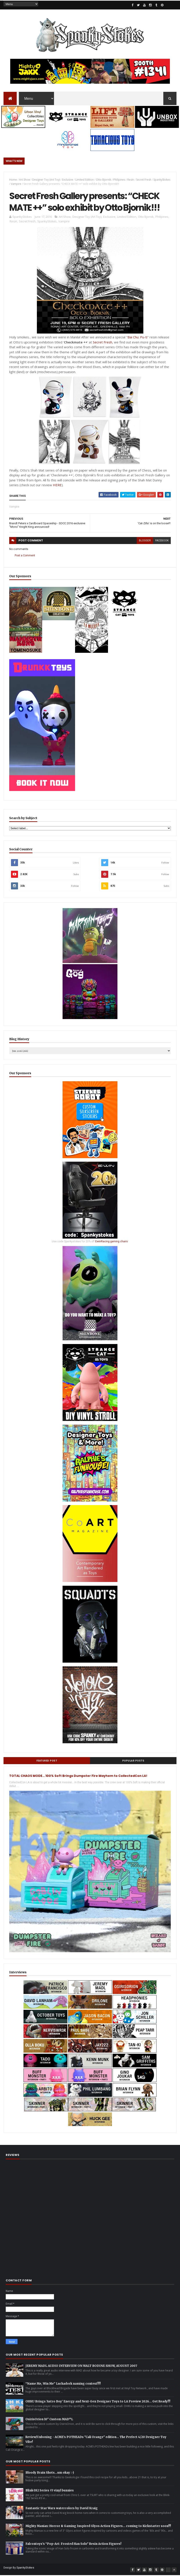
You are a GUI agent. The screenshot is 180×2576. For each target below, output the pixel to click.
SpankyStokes (161, 180)
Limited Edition (84, 180)
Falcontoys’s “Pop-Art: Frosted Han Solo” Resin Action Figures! (73, 2544)
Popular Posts (133, 1761)
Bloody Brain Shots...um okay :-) (49, 2473)
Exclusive (67, 180)
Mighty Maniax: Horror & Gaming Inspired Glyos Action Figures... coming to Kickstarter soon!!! (98, 2527)
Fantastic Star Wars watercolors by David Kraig (61, 2509)
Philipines (119, 180)
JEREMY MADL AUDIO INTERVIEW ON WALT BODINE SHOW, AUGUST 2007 (81, 2366)
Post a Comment (25, 556)
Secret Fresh (143, 180)
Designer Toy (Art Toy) (46, 180)
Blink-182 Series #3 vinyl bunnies (49, 2491)
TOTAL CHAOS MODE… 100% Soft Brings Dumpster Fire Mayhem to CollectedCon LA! (78, 1776)
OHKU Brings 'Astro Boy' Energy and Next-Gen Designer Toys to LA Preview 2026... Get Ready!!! (97, 2402)
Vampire (16, 184)
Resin (130, 180)
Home (13, 180)
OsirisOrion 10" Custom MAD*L (49, 2420)
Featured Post (46, 1761)
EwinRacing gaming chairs (111, 1242)
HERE (57, 485)
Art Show (24, 180)
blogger (145, 541)
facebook (162, 541)
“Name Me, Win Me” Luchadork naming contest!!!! (63, 2384)
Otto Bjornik (103, 180)
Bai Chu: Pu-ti (137, 338)
